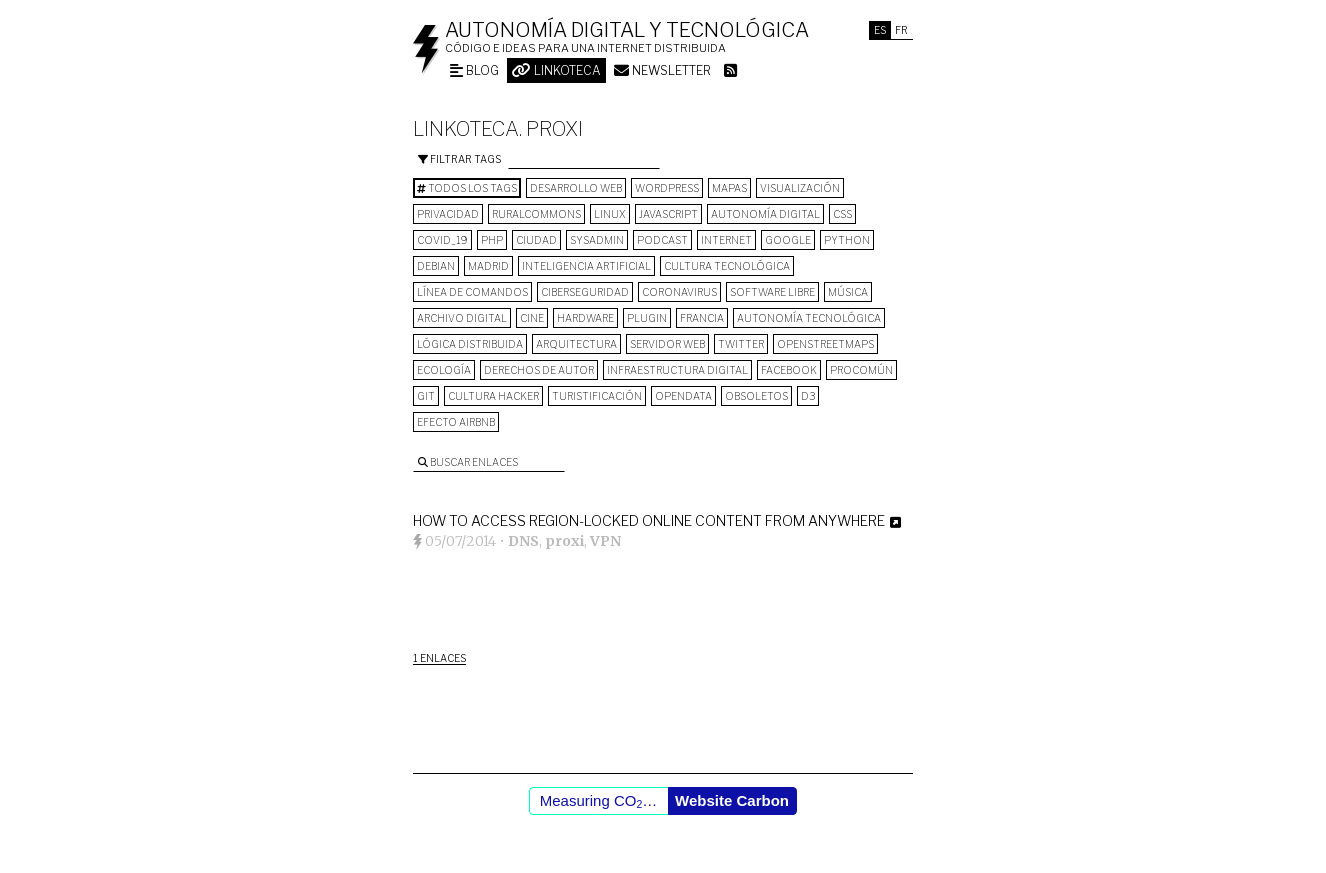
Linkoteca (556, 70)
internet (726, 240)
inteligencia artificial (586, 266)
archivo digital (462, 318)
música (848, 292)
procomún (861, 370)
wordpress (667, 188)
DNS (523, 541)
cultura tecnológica (727, 266)
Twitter (741, 344)
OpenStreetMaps (825, 344)
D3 (808, 396)
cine (532, 318)
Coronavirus (679, 292)
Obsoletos (756, 396)
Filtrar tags (459, 159)
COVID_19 (442, 240)
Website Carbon (732, 800)
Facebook (789, 370)
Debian (436, 266)
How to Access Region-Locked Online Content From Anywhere (649, 520)
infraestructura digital (677, 370)
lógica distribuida (470, 344)
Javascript (668, 214)
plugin (647, 318)
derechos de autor (539, 370)
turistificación (597, 396)
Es (880, 30)
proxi (564, 541)
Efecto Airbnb (456, 422)
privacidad (448, 214)
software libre (772, 292)
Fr (901, 30)
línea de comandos (472, 292)
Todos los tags (467, 188)
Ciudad (536, 240)
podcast (662, 240)
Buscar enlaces (468, 462)
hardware (585, 318)
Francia (702, 318)
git (426, 396)
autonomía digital (765, 214)
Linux (610, 214)
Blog (474, 70)
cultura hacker (493, 396)
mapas (729, 188)
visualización (800, 188)
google (788, 240)
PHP (492, 240)
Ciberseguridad (585, 292)
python (847, 240)
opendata (683, 396)
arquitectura (576, 344)
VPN (605, 541)
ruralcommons (536, 214)
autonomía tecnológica (809, 318)
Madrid (488, 266)
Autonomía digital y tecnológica (627, 30)
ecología (444, 370)
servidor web (667, 344)
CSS (842, 214)
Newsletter (662, 70)
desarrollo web (576, 188)
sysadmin (597, 240)
